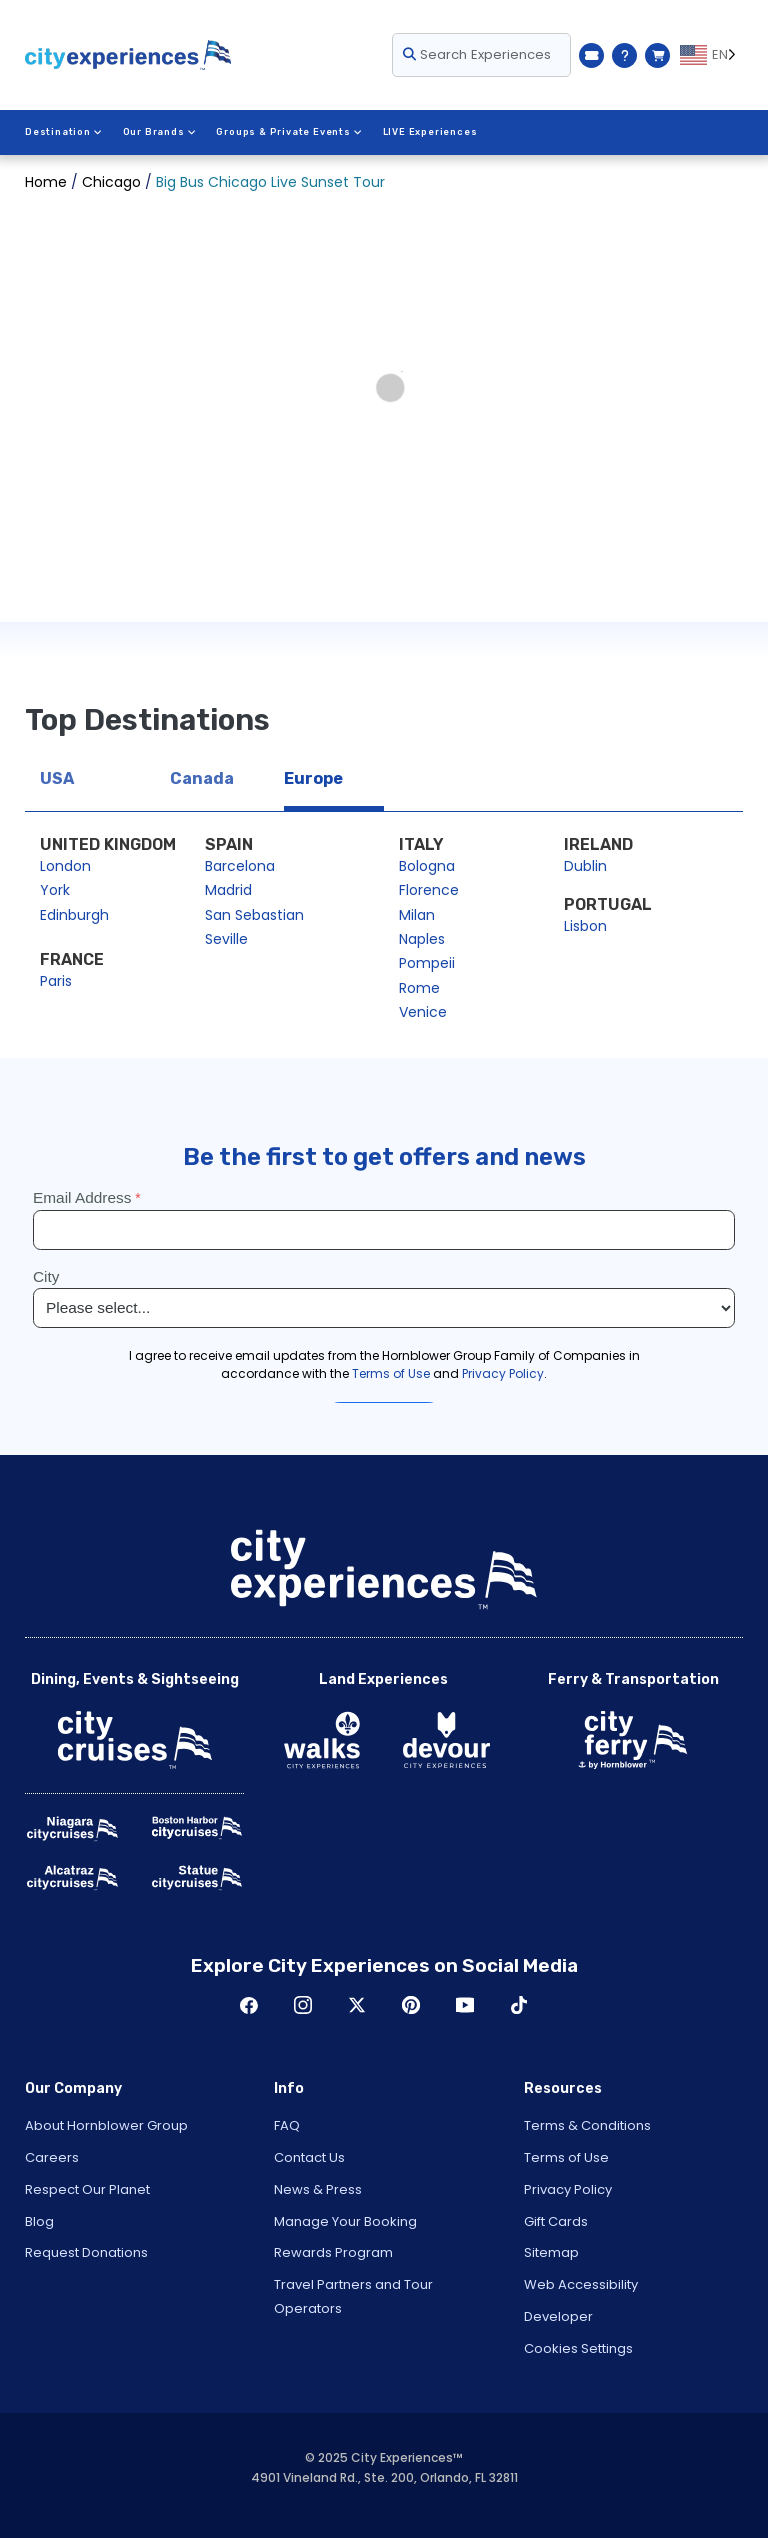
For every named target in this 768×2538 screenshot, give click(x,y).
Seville (226, 939)
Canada (202, 778)
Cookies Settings (578, 2348)
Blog (39, 2221)
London (65, 866)
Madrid (228, 890)
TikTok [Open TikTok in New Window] (519, 2005)
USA (57, 778)
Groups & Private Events (289, 132)
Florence (429, 890)
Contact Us (309, 2157)
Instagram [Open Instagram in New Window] (303, 2005)
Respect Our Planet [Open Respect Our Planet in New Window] (87, 2189)
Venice (423, 1012)
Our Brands (160, 132)
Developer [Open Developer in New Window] (558, 2316)
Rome (419, 988)
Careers (52, 2157)
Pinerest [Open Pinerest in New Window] (411, 2005)
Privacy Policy (568, 2189)
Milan (417, 915)
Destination (64, 132)
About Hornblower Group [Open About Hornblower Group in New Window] (106, 2125)
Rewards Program (333, 2252)
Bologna (427, 866)
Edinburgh (74, 915)
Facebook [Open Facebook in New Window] (249, 2005)
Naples (422, 939)
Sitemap (551, 2252)
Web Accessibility (581, 2284)
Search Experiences (477, 54)
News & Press (318, 2189)
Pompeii (427, 963)
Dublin (585, 866)
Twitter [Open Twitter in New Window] (357, 2005)
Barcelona (240, 866)
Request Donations (86, 2252)
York (55, 890)
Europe (313, 778)
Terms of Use (566, 2157)
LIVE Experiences (430, 132)
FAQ (287, 2125)
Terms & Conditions (587, 2125)
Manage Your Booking (345, 2221)
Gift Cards (556, 2221)
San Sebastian (254, 915)
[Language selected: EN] (711, 55)
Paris (56, 981)
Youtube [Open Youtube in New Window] (465, 2005)
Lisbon (585, 926)
